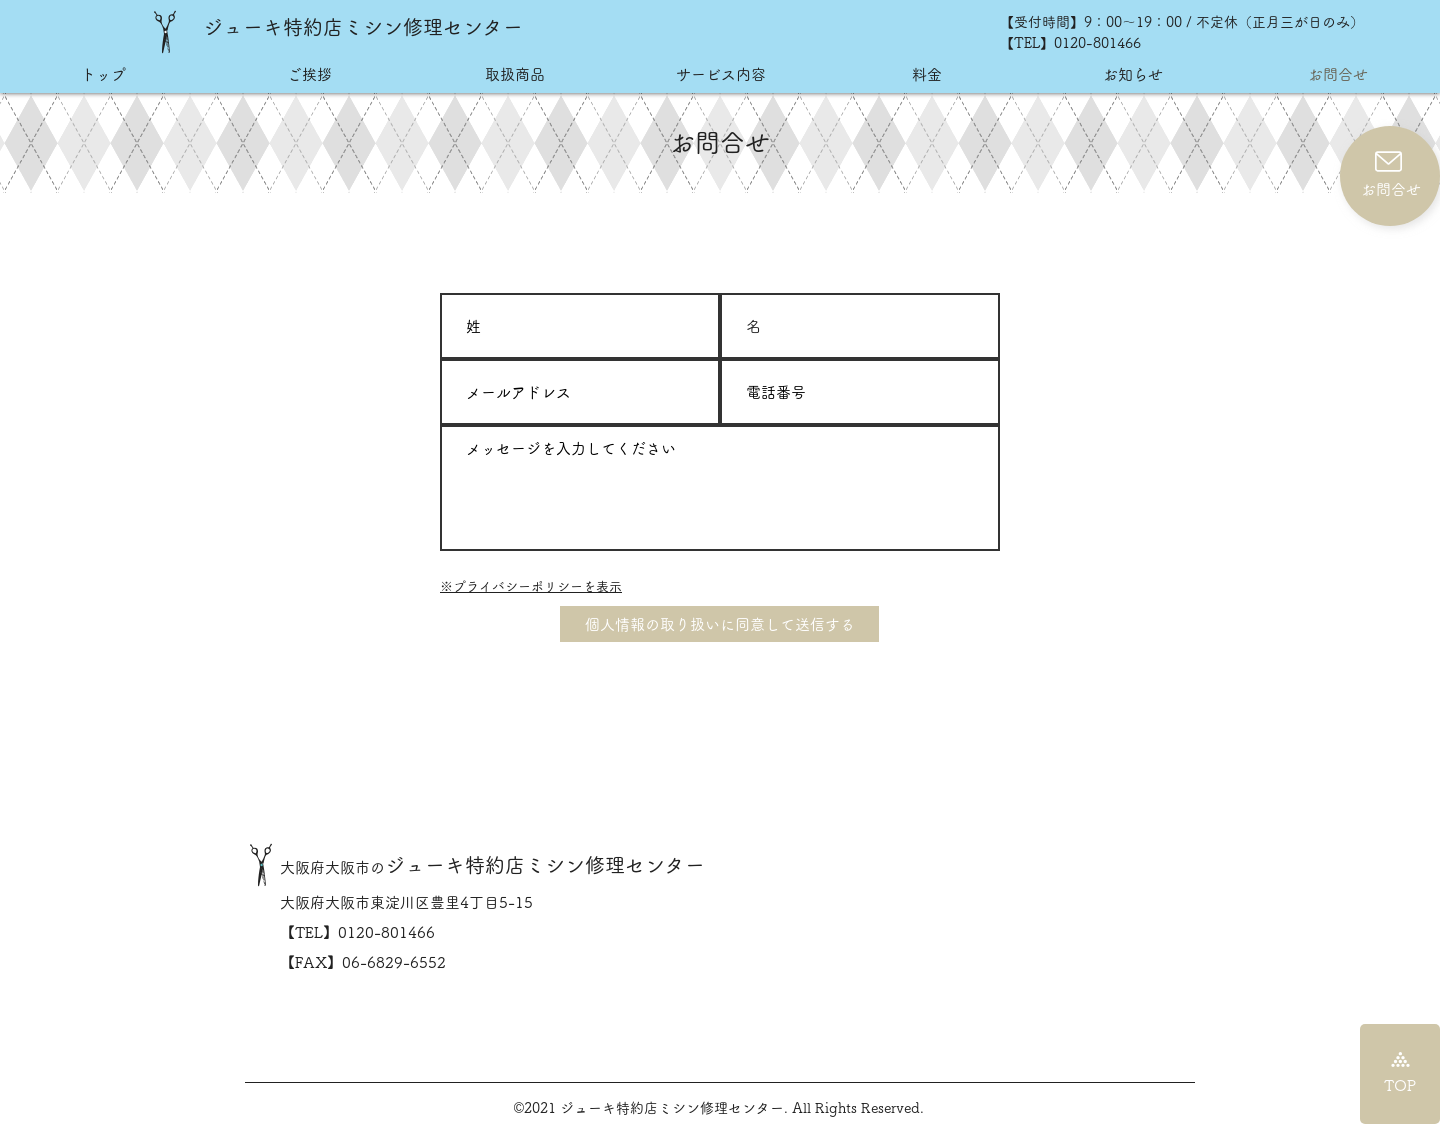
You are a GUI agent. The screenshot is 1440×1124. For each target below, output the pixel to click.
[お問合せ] (1390, 176)
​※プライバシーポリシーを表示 (531, 586)
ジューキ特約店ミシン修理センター (363, 27)
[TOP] (1400, 1074)
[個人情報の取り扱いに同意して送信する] (719, 624)
